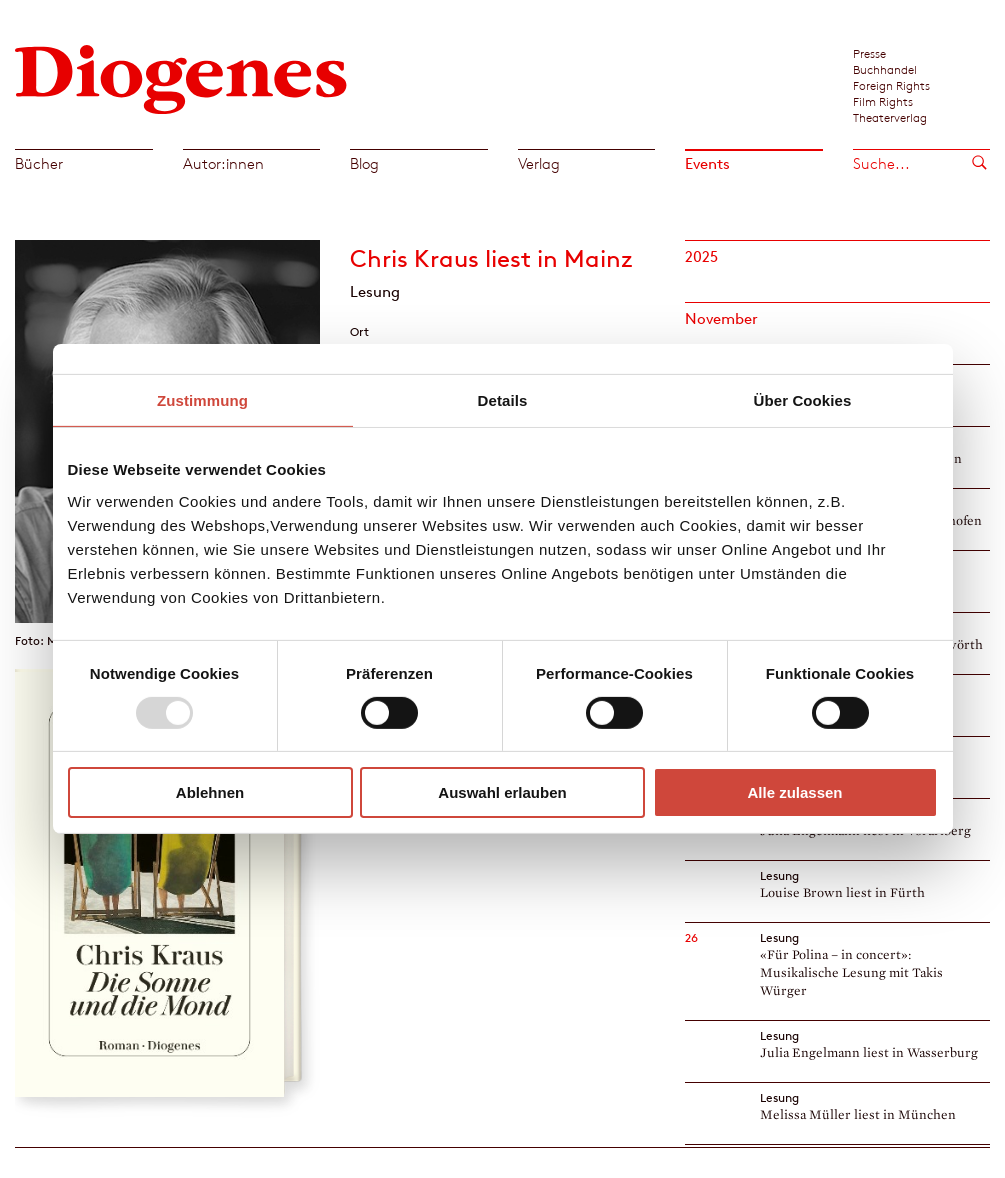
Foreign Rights (891, 85)
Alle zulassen (794, 792)
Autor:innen (223, 163)
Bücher (39, 163)
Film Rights (883, 101)
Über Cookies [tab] (803, 400)
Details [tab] (503, 400)
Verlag (539, 163)
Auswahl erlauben (502, 792)
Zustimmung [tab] (202, 400)
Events (707, 163)
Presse (869, 53)
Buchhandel (885, 69)
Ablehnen (210, 792)
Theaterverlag (890, 117)
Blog (364, 163)
